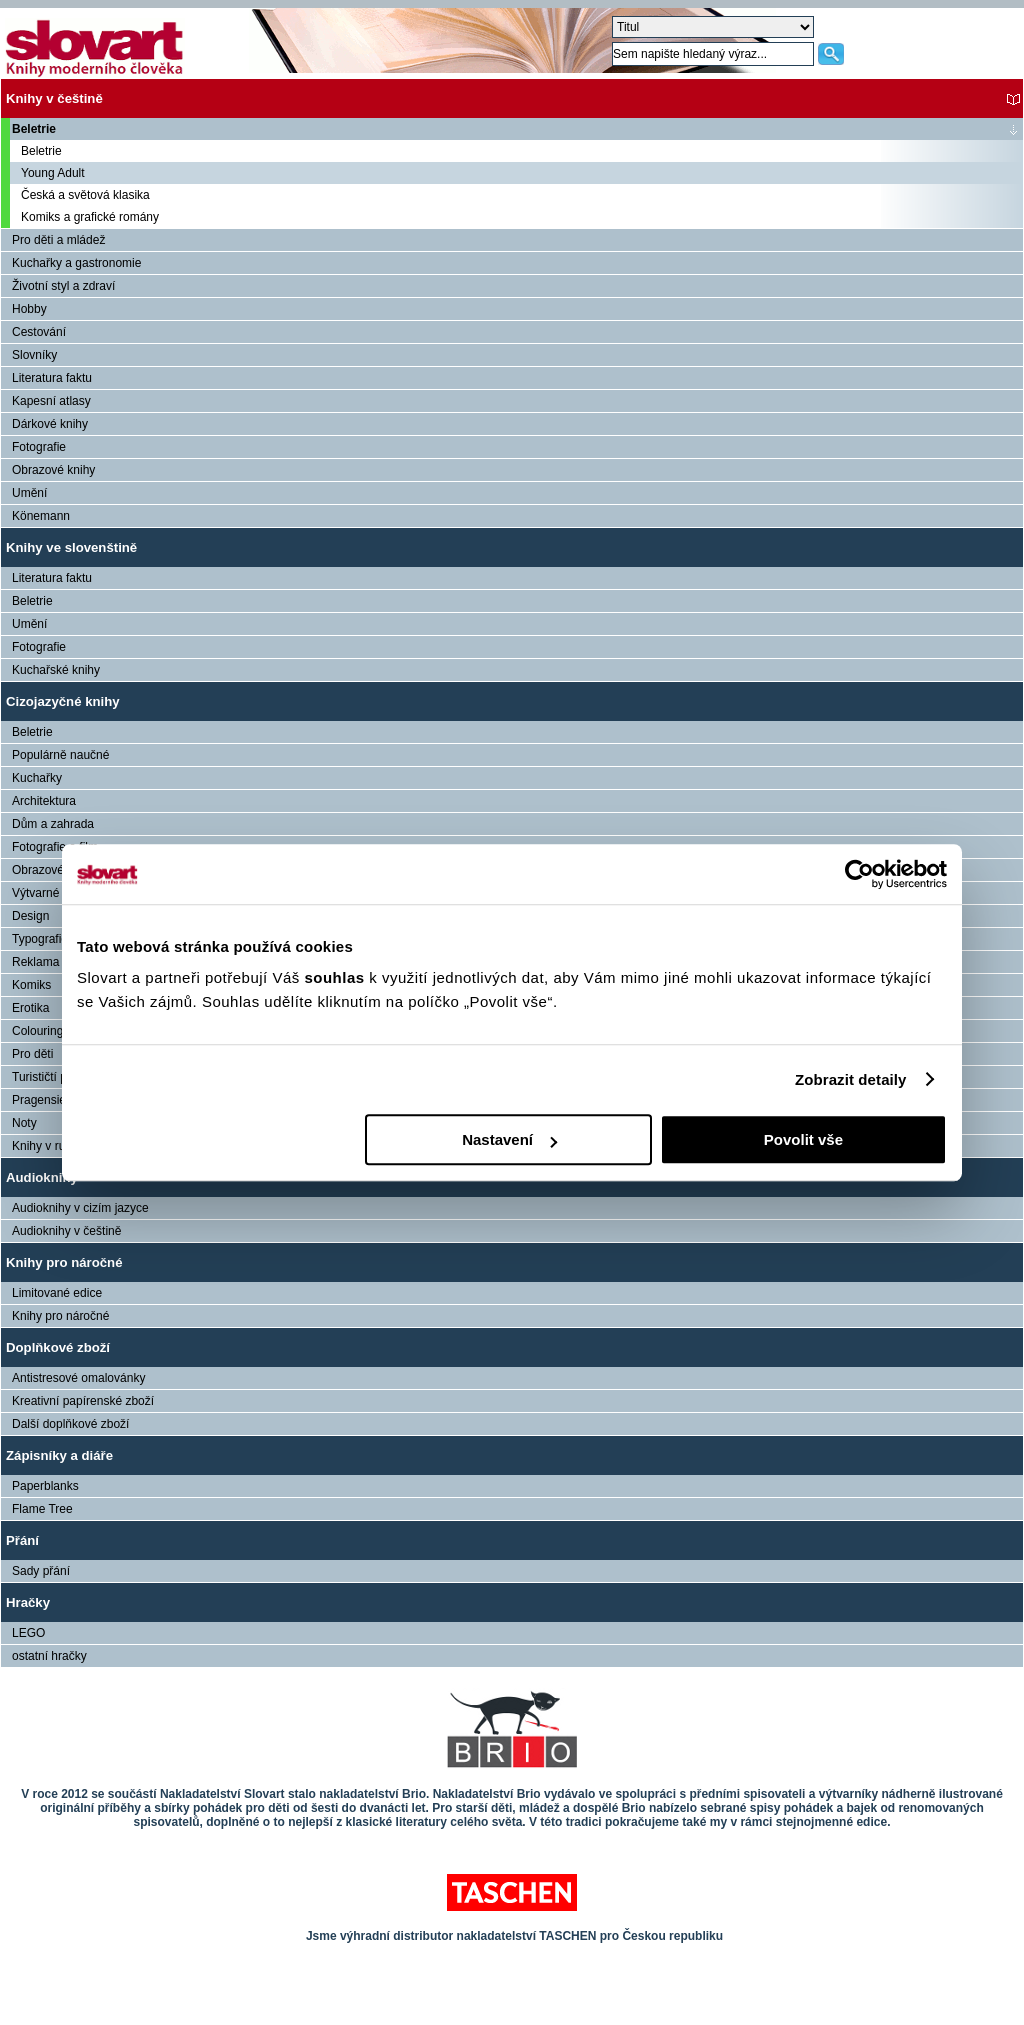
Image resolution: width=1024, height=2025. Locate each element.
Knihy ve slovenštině (71, 547)
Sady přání (41, 1571)
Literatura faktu (52, 378)
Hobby (29, 309)
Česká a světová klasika (85, 195)
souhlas (336, 977)
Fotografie (39, 447)
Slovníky (34, 355)
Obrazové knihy (53, 470)
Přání (22, 1540)
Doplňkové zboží (58, 1347)
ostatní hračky (49, 1656)
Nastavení (509, 1139)
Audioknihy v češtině (66, 1231)
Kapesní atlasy (51, 401)
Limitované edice (57, 1293)
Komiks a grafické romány (90, 217)
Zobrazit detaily (851, 1079)
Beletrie (34, 129)
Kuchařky (37, 778)
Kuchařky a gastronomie (76, 263)
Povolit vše (803, 1139)
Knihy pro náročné (64, 1262)
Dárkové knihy (50, 424)
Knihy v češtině (54, 98)
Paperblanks (45, 1486)
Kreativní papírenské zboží (83, 1401)
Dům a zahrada (53, 824)
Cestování (39, 332)
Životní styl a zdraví (63, 286)
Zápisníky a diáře (59, 1455)
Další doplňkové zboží (70, 1424)
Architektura (44, 801)
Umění (29, 493)
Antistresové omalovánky (78, 1378)
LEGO (28, 1633)
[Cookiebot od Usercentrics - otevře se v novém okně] (859, 874)
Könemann (41, 516)
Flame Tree (42, 1509)
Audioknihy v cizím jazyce (80, 1208)
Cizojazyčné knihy (63, 701)
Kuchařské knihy (56, 670)
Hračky (28, 1602)
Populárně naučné (60, 755)
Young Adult (53, 173)
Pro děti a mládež (58, 240)
